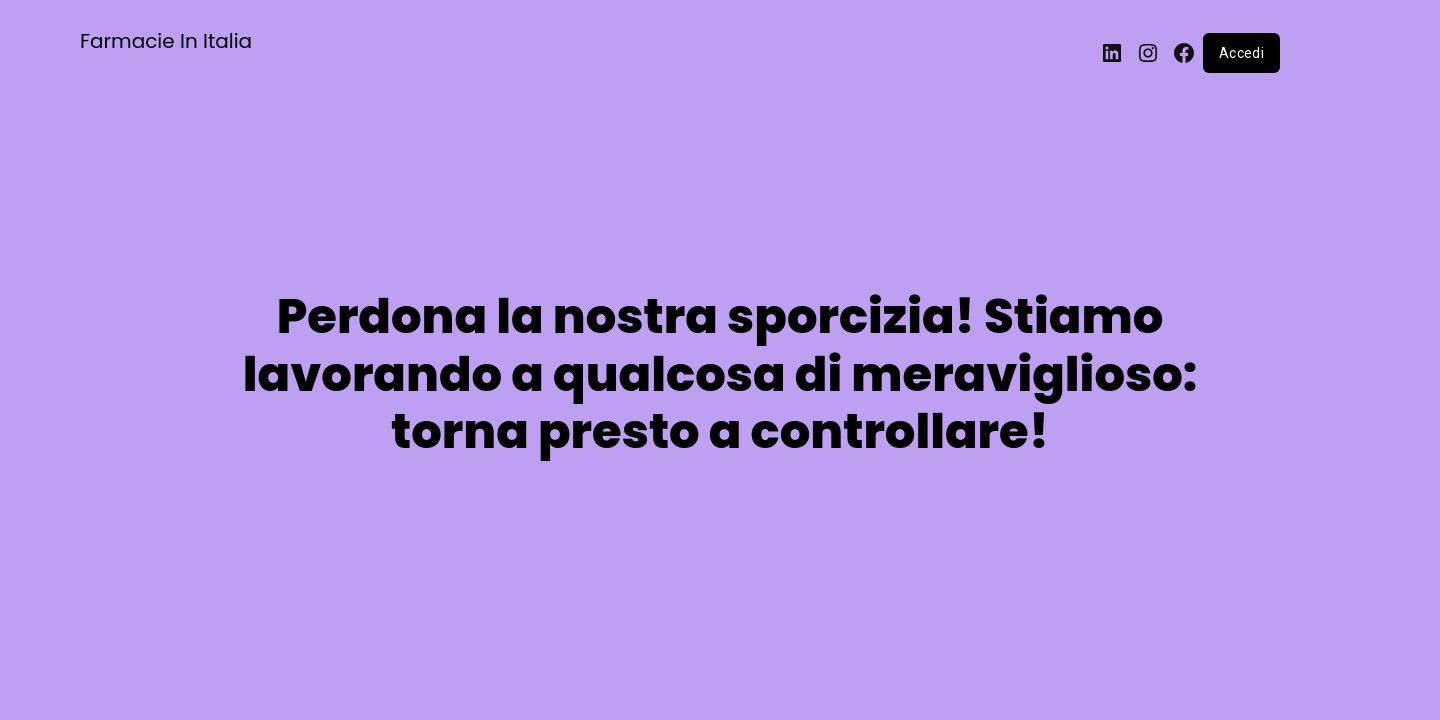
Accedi (1241, 53)
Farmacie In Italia (166, 41)
